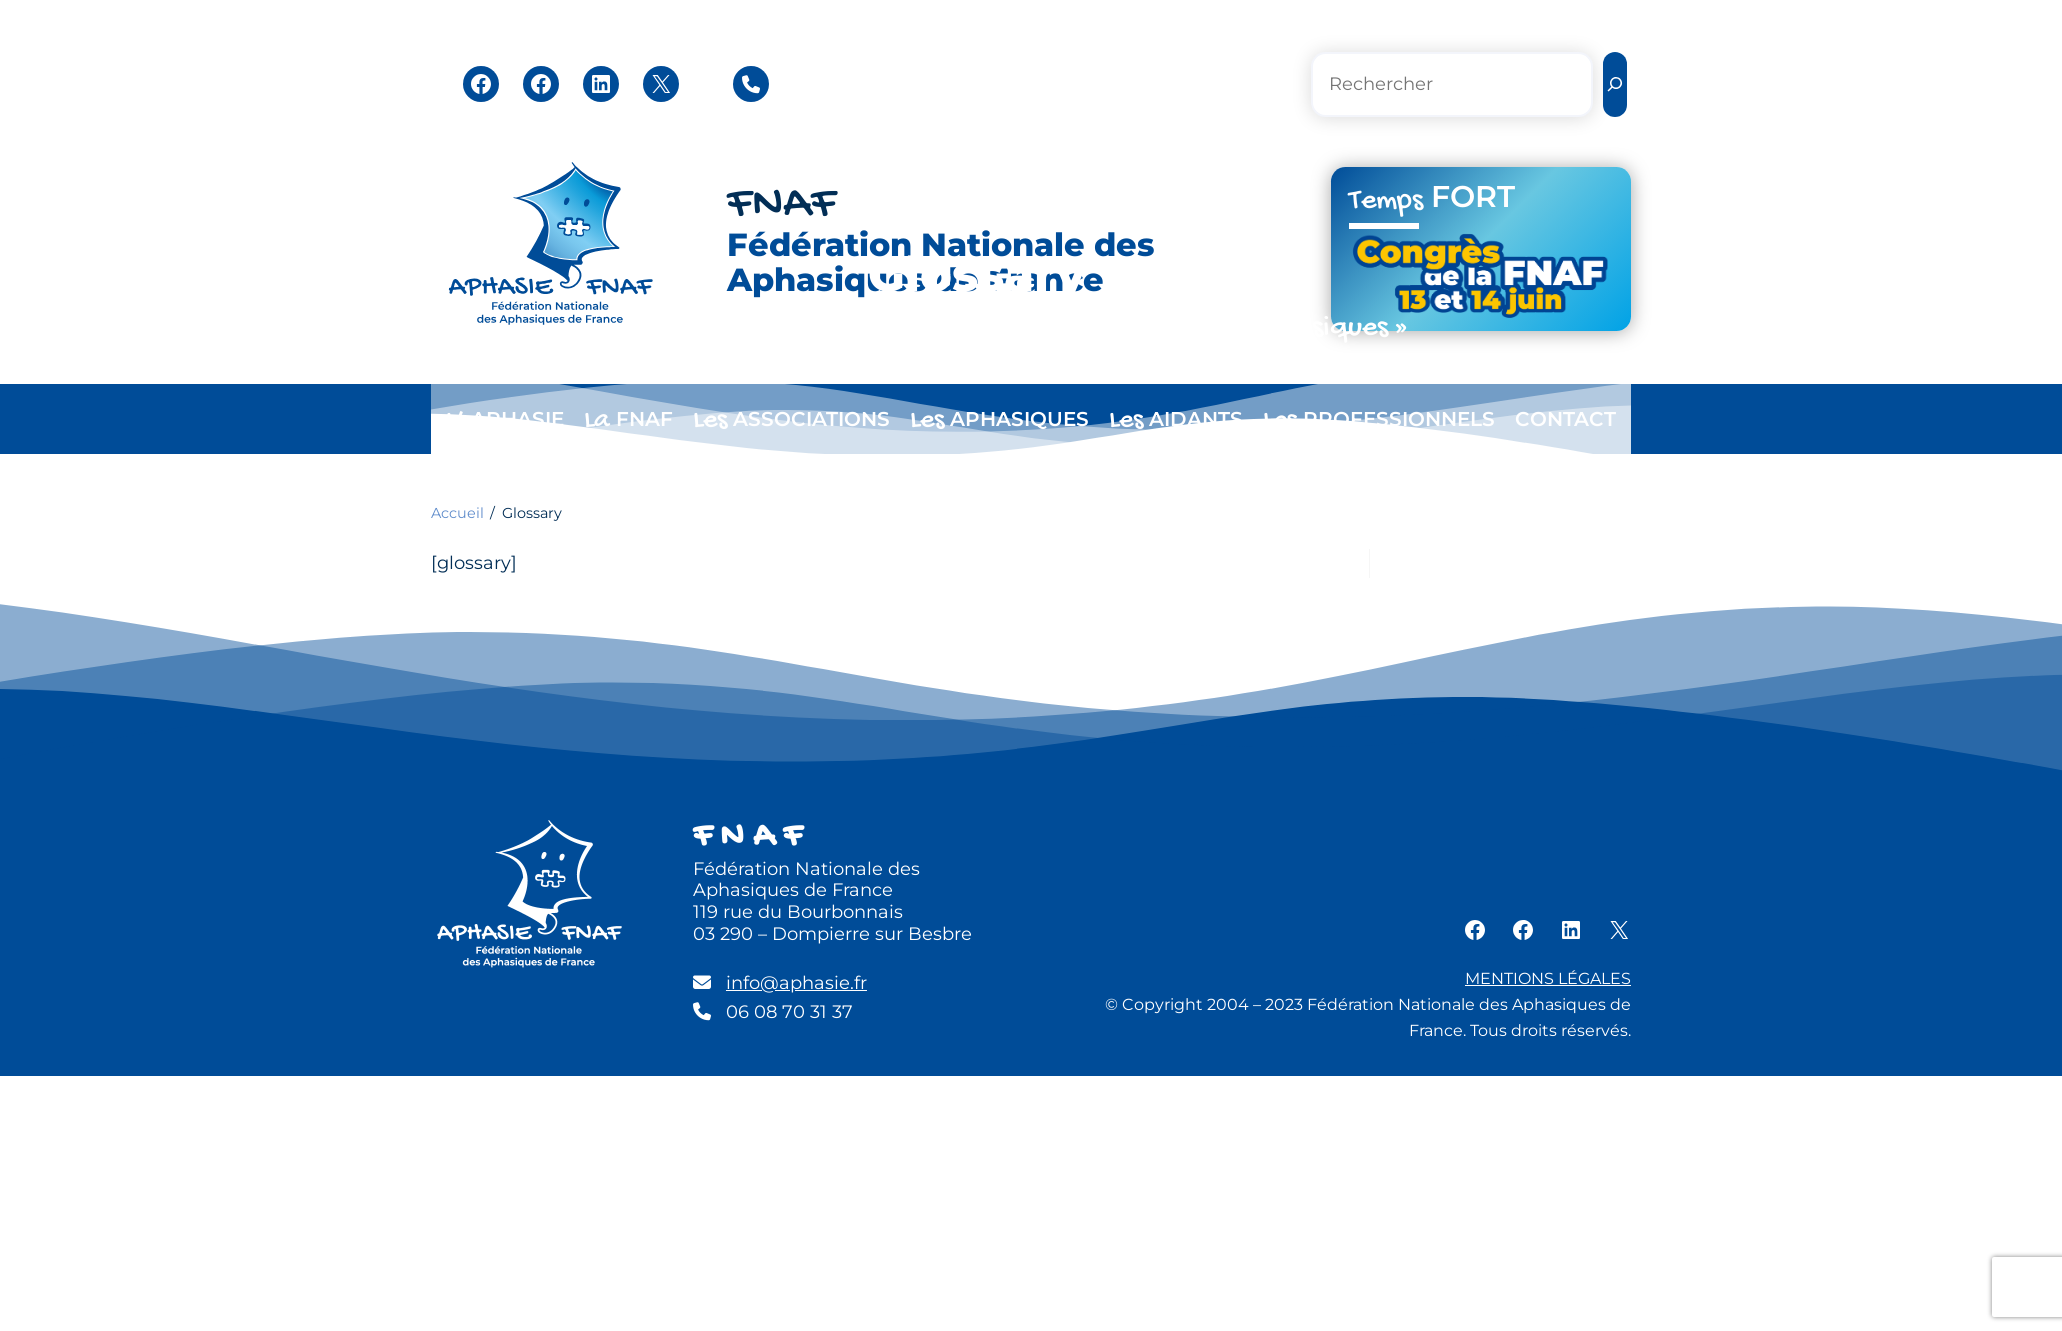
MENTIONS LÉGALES (1548, 978)
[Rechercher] (1615, 84)
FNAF (781, 205)
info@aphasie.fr (796, 983)
